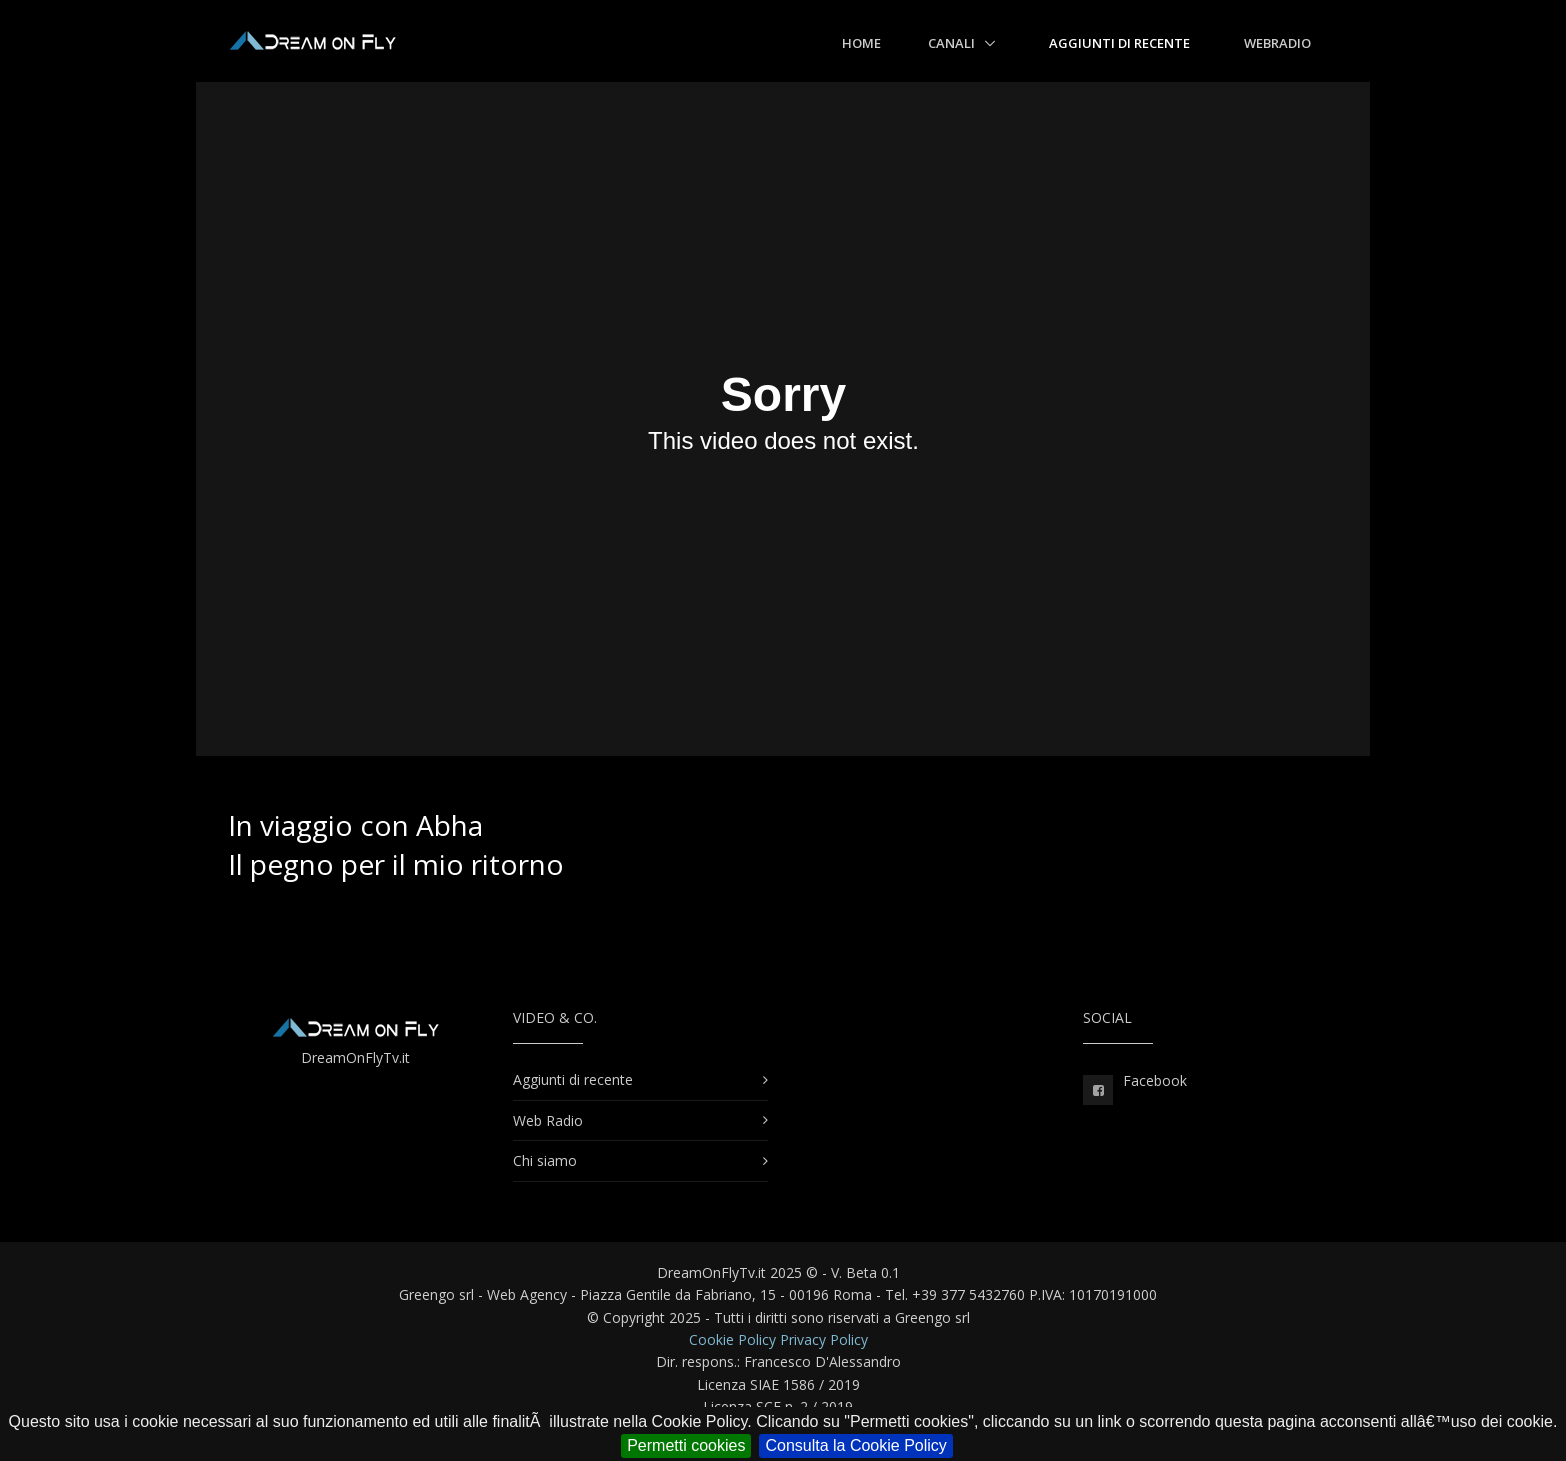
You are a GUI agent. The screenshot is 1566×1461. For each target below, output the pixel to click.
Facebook (1155, 1080)
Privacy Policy (824, 1339)
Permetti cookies (686, 1445)
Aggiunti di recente (1119, 43)
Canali (953, 43)
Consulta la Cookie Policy (855, 1445)
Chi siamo (545, 1160)
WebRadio (1277, 43)
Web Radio (548, 1120)
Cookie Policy (732, 1339)
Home (861, 43)
